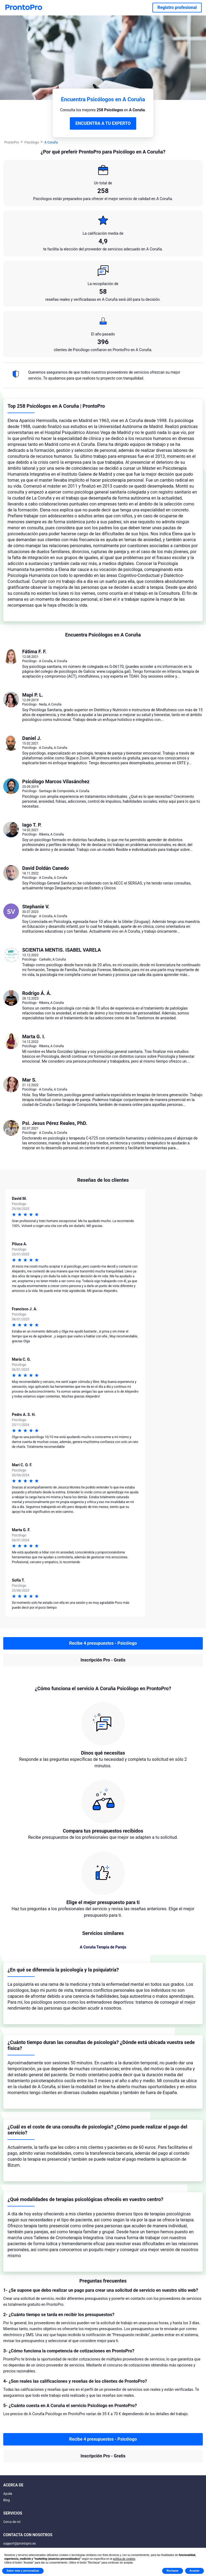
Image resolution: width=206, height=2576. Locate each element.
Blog (6, 2500)
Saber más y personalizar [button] (22, 2570)
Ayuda (7, 2494)
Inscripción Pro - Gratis (103, 1660)
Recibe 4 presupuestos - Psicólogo (103, 1643)
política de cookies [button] (124, 2558)
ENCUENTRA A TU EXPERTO (103, 123)
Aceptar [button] (194, 2570)
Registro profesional (177, 7)
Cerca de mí (12, 2522)
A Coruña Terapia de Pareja (103, 1947)
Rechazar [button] (172, 2570)
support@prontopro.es (19, 2543)
